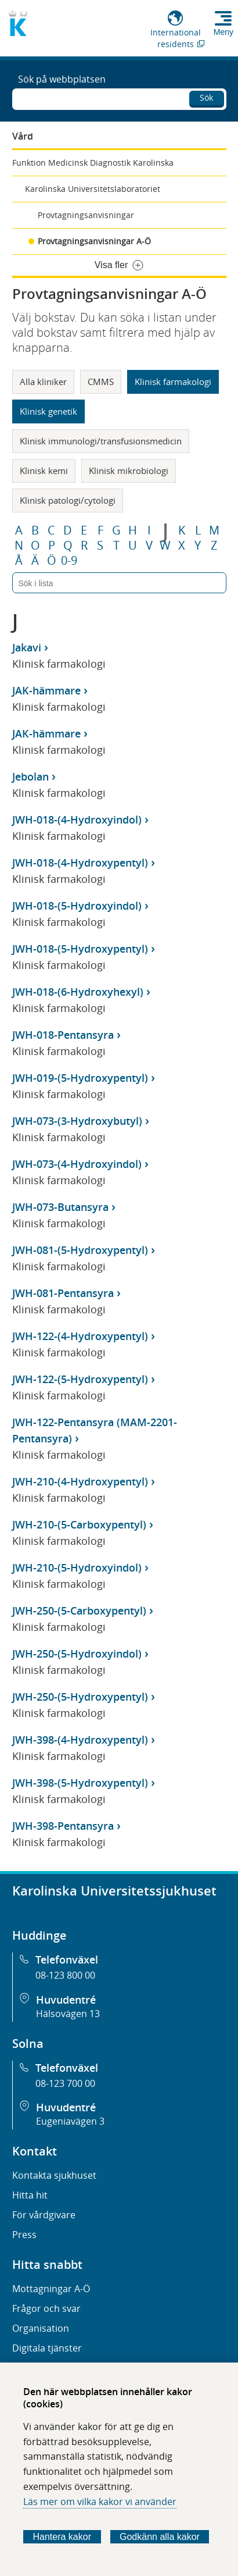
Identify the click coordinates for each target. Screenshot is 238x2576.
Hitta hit (30, 2195)
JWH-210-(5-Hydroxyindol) (77, 1567)
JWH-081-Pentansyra (63, 1293)
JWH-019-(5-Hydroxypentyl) (80, 1078)
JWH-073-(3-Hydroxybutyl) (77, 1121)
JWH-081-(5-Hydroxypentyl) (80, 1250)
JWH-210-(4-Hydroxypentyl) (80, 1481)
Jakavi (26, 647)
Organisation (40, 2328)
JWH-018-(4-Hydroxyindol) (77, 819)
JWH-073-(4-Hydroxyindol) (77, 1164)
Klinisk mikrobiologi (128, 470)
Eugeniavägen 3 (70, 2121)
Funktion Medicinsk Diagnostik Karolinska (93, 162)
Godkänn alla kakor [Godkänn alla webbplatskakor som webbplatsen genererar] (160, 2537)
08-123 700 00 (65, 2083)
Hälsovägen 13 (68, 2013)
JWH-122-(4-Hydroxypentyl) (80, 1336)
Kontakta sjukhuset (54, 2175)
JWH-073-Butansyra (60, 1207)
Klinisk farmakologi (173, 381)
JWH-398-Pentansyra (63, 1826)
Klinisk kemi (44, 470)
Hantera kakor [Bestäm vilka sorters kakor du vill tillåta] (62, 2537)
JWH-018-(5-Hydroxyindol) (77, 906)
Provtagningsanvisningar (86, 214)
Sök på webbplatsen (62, 79)
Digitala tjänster (47, 2348)
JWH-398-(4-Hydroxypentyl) (80, 1740)
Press (24, 2234)
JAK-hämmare (46, 690)
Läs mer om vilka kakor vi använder (99, 2501)
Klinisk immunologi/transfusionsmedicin (101, 441)
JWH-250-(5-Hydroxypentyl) (80, 1697)
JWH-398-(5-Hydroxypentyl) (80, 1783)
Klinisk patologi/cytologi (68, 500)
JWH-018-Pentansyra (63, 1035)
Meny (223, 32)
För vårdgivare (43, 2214)
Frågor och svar (46, 2308)
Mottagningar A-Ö (51, 2288)
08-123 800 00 (65, 1975)
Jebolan (30, 776)
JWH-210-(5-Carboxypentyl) (79, 1524)
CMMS (101, 381)
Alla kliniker (43, 381)
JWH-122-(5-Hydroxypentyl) (80, 1379)
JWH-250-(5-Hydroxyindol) (77, 1654)
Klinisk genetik (48, 411)
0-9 (69, 561)
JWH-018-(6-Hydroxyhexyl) (77, 992)
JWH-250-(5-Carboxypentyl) (79, 1610)
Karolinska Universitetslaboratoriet (92, 188)
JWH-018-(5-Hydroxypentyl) (80, 949)
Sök (206, 97)
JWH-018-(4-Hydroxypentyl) (80, 863)
